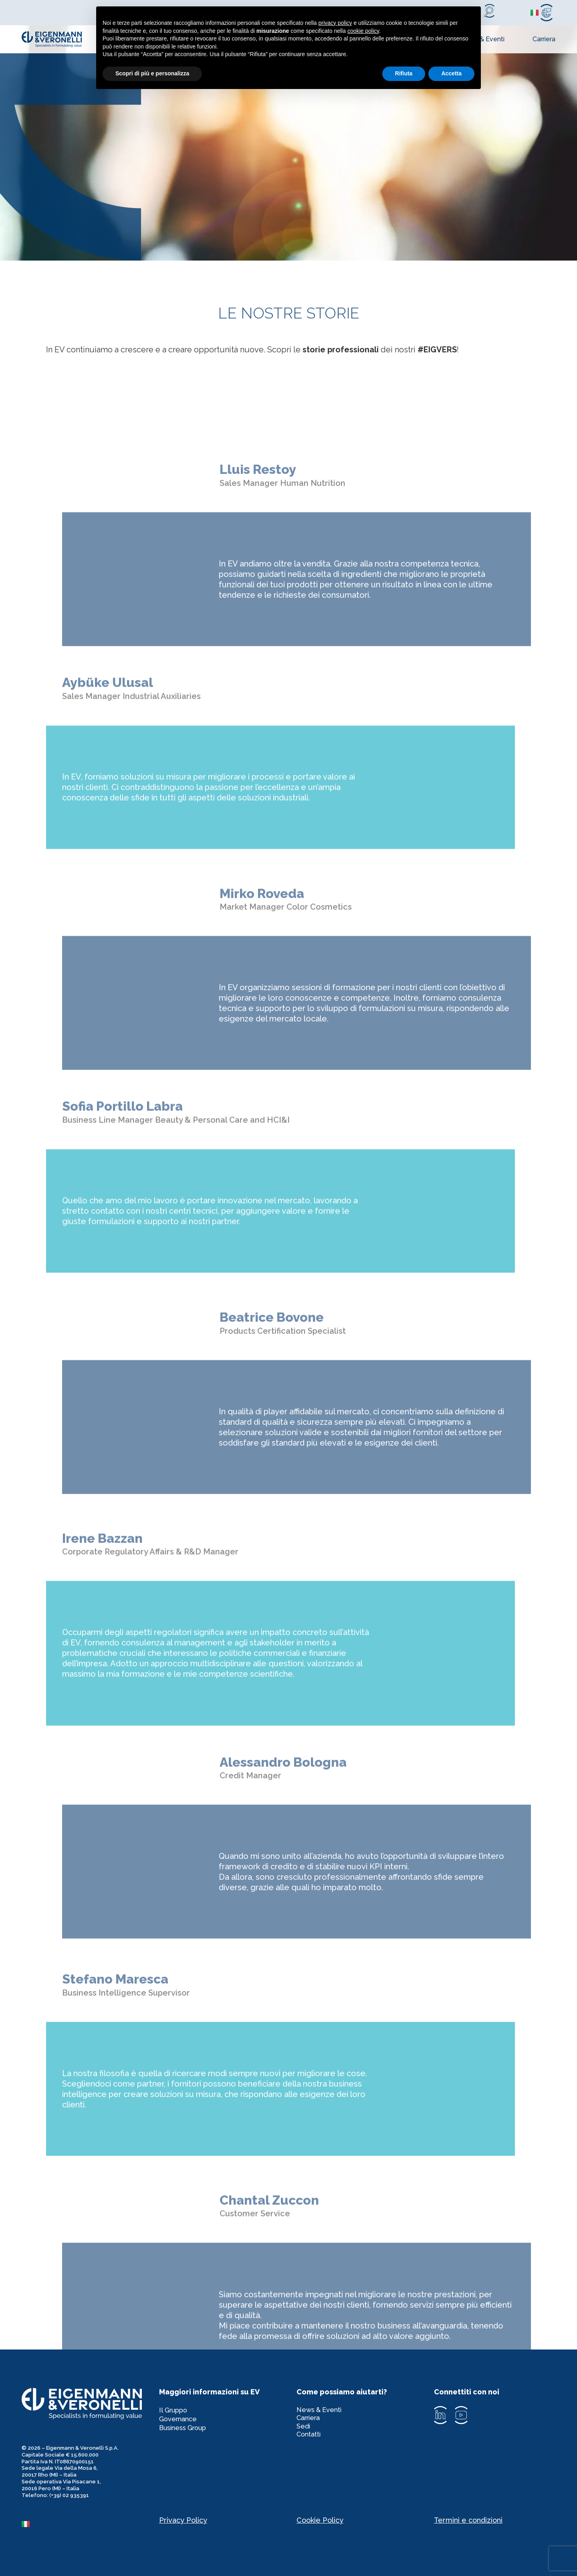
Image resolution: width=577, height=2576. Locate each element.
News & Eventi (322, 2412)
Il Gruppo (174, 2412)
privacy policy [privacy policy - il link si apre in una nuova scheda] (335, 23)
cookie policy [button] (363, 31)
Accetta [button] (451, 73)
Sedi (304, 2436)
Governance (180, 2424)
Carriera (544, 39)
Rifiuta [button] (404, 73)
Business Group (185, 2436)
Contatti (310, 2448)
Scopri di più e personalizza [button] (152, 73)
